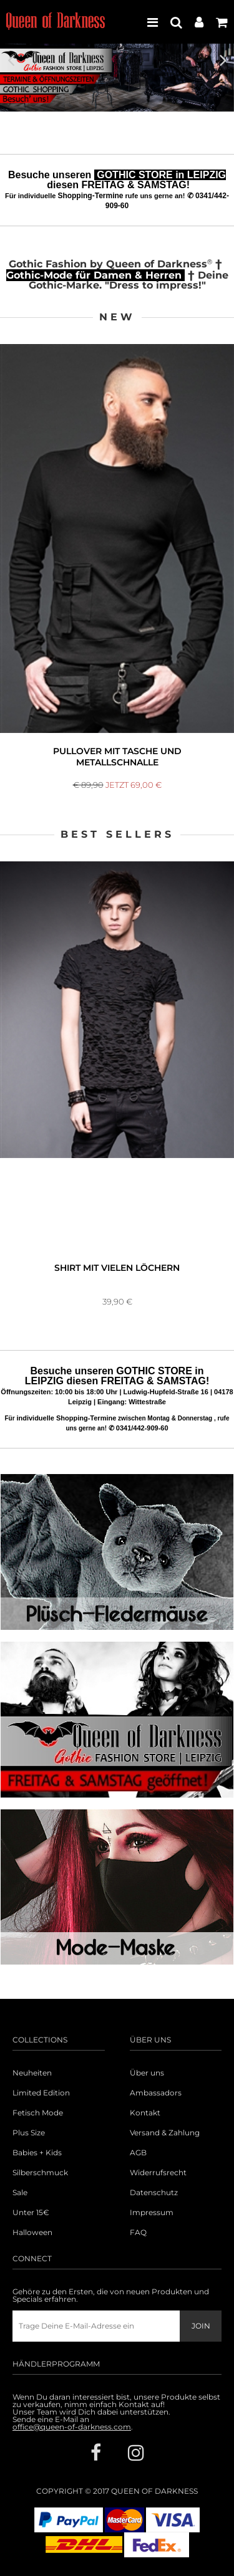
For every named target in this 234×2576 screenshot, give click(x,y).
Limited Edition (41, 2093)
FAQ (138, 2232)
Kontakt (145, 2113)
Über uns (147, 2073)
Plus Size (28, 2133)
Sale (19, 2192)
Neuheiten (32, 2073)
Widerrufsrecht (158, 2172)
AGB (138, 2153)
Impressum (151, 2212)
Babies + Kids (37, 2153)
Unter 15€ (30, 2212)
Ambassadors (156, 2093)
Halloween (32, 2232)
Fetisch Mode (37, 2113)
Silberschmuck (40, 2172)
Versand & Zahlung (165, 2133)
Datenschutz (154, 2192)
